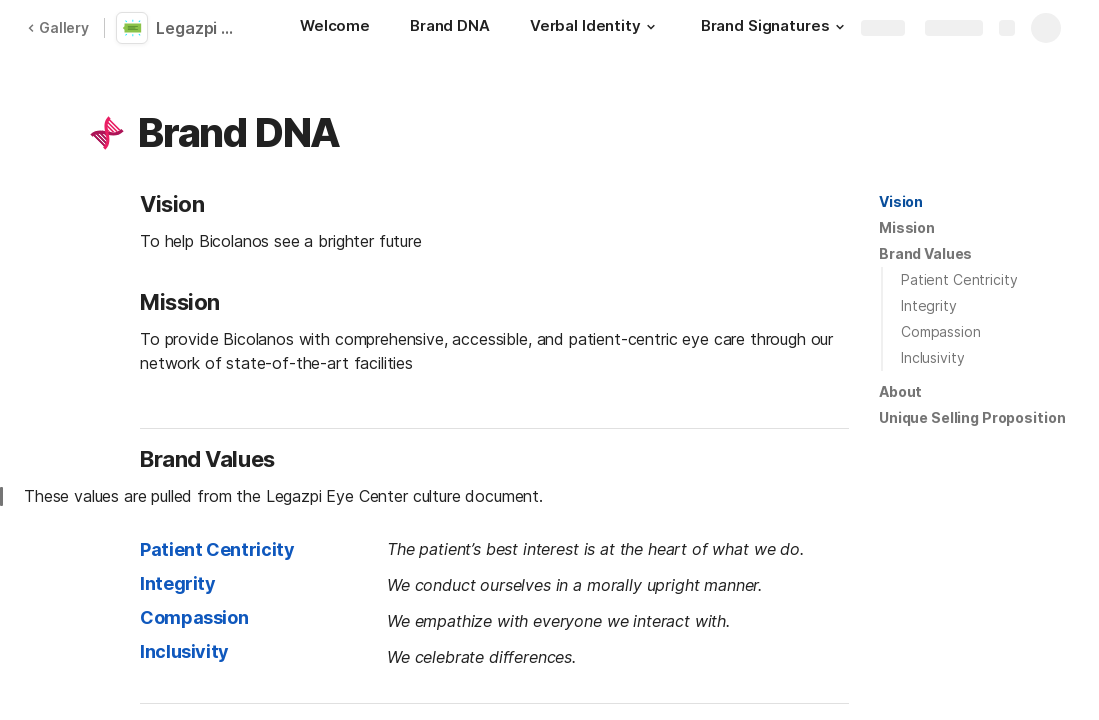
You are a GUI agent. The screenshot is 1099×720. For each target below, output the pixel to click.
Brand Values (925, 253)
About (900, 391)
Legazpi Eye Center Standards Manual (202, 28)
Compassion (941, 331)
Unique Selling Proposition (972, 417)
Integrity (929, 305)
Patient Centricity (959, 279)
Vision (901, 201)
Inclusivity (932, 357)
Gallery (58, 27)
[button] (651, 27)
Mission (907, 227)
